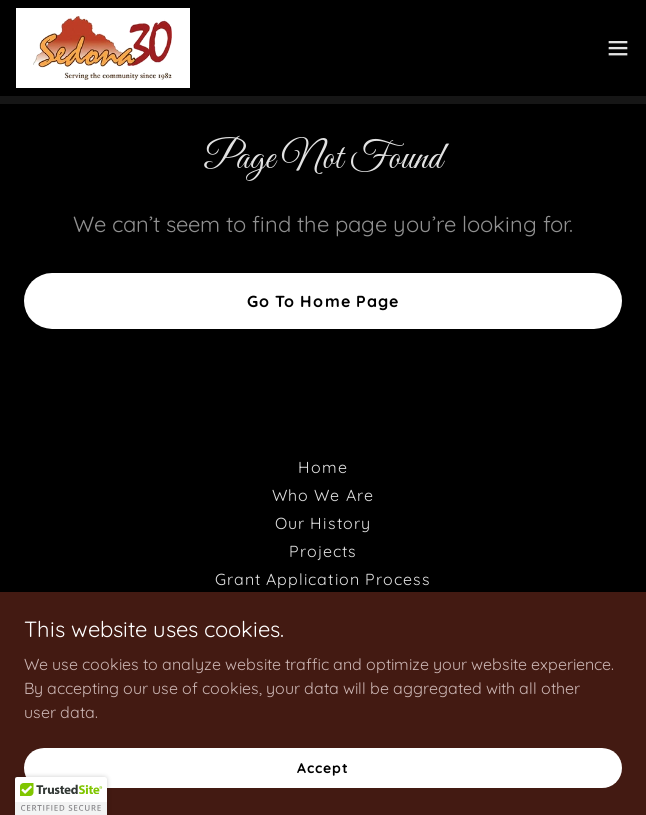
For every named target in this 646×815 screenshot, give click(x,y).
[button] (618, 48)
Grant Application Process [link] (322, 579)
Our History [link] (322, 523)
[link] (103, 48)
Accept (322, 767)
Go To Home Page (322, 301)
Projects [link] (323, 551)
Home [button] (323, 467)
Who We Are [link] (322, 495)
